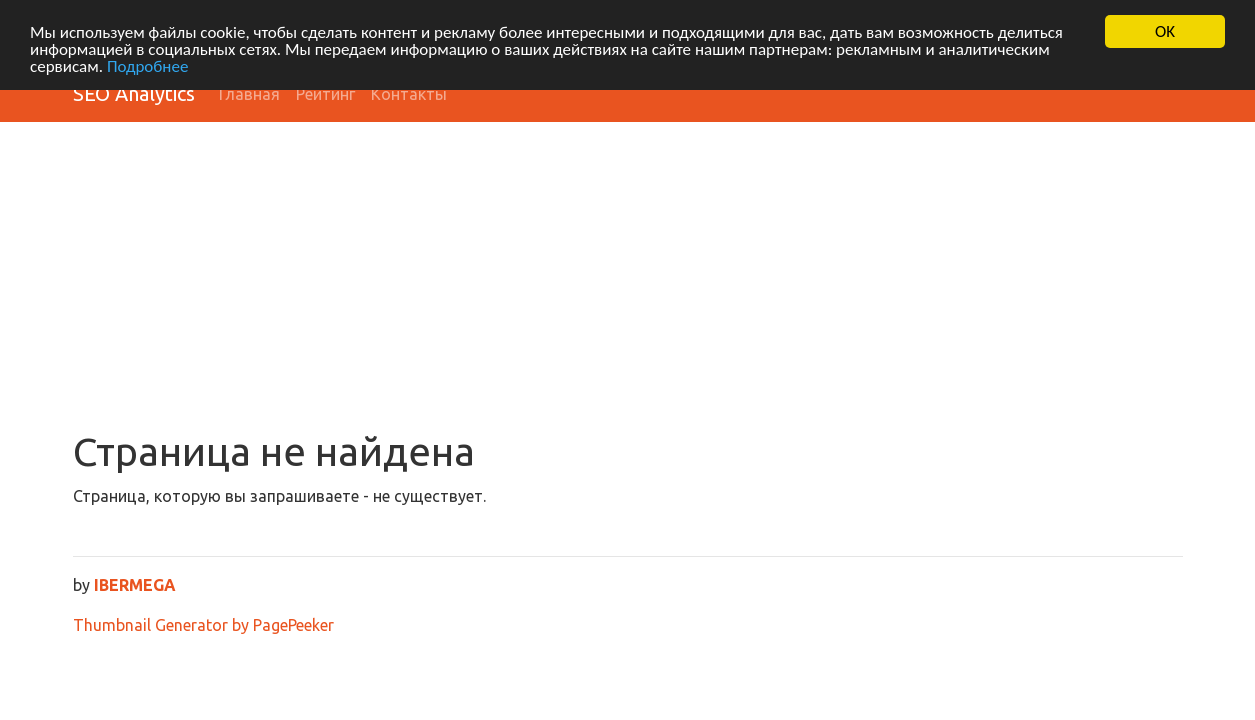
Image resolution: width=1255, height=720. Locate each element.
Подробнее (148, 65)
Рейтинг (325, 94)
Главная (249, 94)
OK (1165, 31)
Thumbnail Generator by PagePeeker (203, 625)
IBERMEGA (135, 585)
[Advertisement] (628, 278)
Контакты (409, 94)
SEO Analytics (134, 93)
